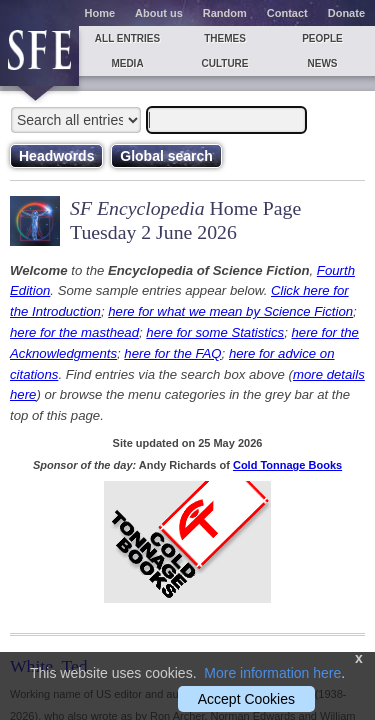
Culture (224, 63)
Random (225, 13)
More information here (272, 673)
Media (127, 63)
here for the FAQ (172, 353)
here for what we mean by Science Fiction (230, 311)
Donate (346, 13)
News (323, 63)
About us (159, 13)
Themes (225, 38)
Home (100, 13)
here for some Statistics (215, 332)
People (322, 38)
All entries (127, 38)
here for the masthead (74, 332)
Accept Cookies (246, 699)
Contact (287, 13)
